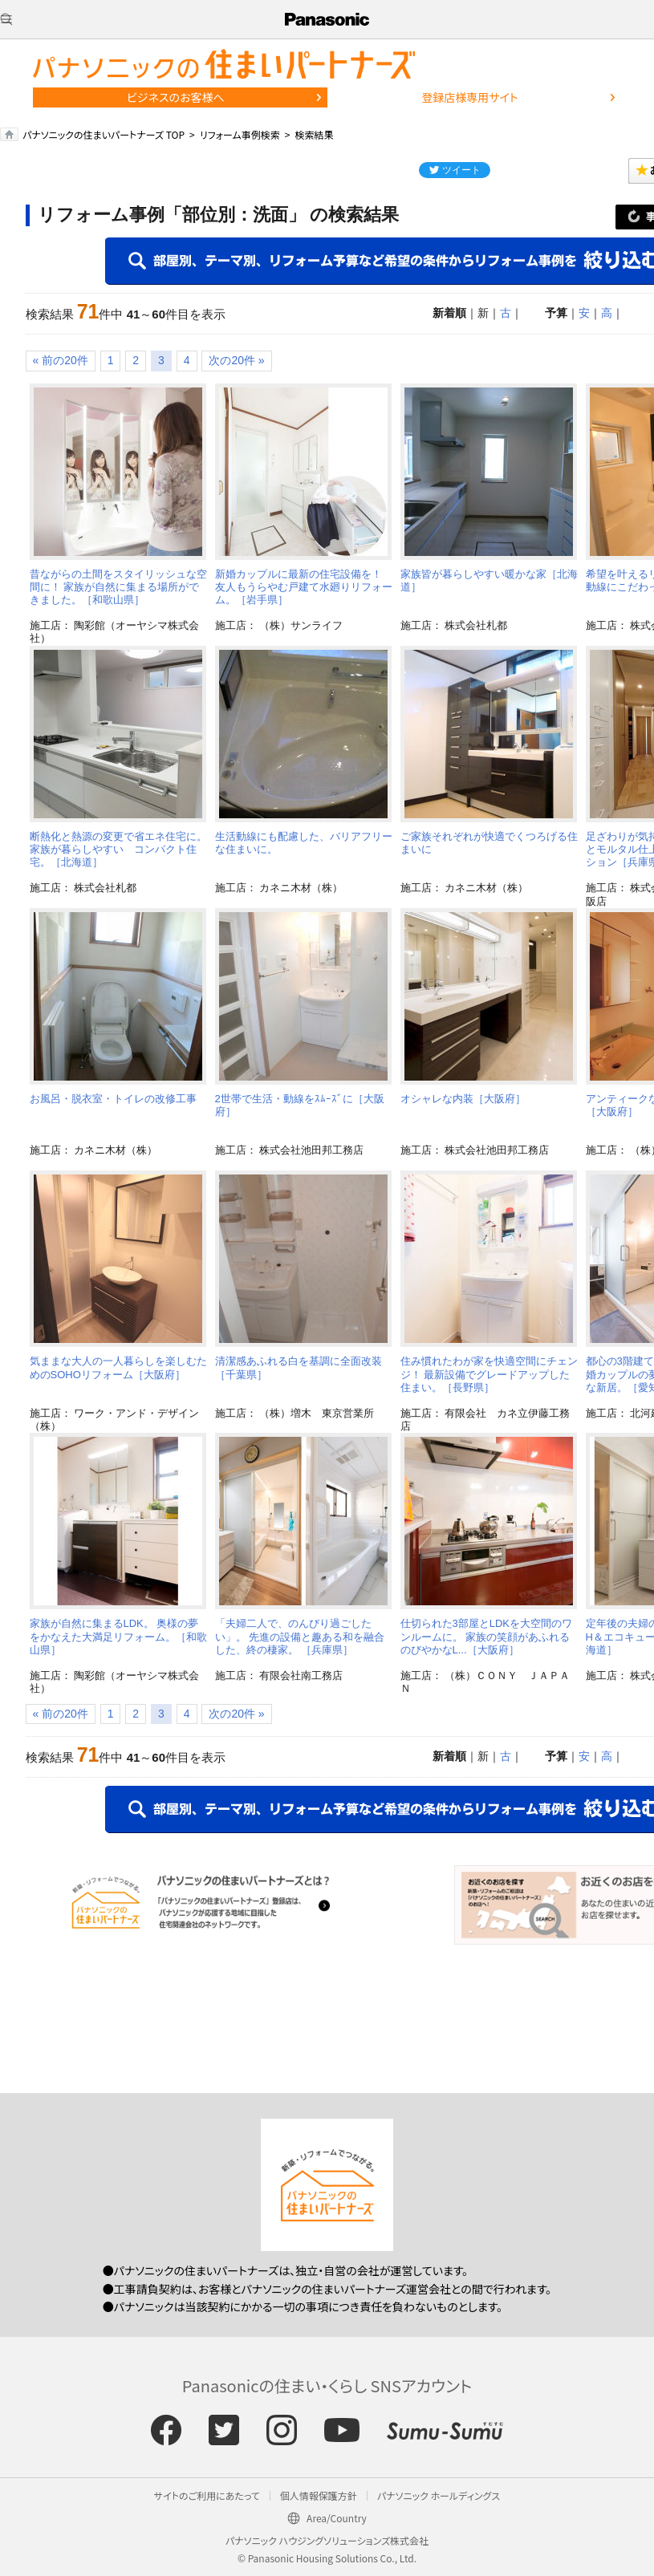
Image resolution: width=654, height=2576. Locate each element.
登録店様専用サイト (469, 97)
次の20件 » (236, 360)
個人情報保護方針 (318, 2495)
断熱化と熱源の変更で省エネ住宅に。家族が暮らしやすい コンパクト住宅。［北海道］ (118, 849)
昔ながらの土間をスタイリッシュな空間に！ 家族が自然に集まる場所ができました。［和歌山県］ (118, 587)
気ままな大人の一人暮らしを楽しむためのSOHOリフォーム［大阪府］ (118, 1367)
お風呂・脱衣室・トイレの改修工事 (113, 1099)
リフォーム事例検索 (240, 134)
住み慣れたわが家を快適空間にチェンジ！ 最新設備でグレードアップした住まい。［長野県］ (489, 1374)
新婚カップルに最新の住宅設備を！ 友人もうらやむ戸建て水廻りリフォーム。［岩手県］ (303, 587)
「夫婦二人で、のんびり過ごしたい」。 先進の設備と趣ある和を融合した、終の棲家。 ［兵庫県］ (300, 1636)
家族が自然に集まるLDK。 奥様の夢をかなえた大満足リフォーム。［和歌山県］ (118, 1636)
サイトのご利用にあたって (207, 2495)
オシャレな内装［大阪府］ (463, 1099)
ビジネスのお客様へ (176, 97)
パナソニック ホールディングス (438, 2495)
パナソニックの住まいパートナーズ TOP (103, 134)
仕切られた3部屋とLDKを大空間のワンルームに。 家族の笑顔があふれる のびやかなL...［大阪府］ (486, 1636)
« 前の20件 (60, 360)
